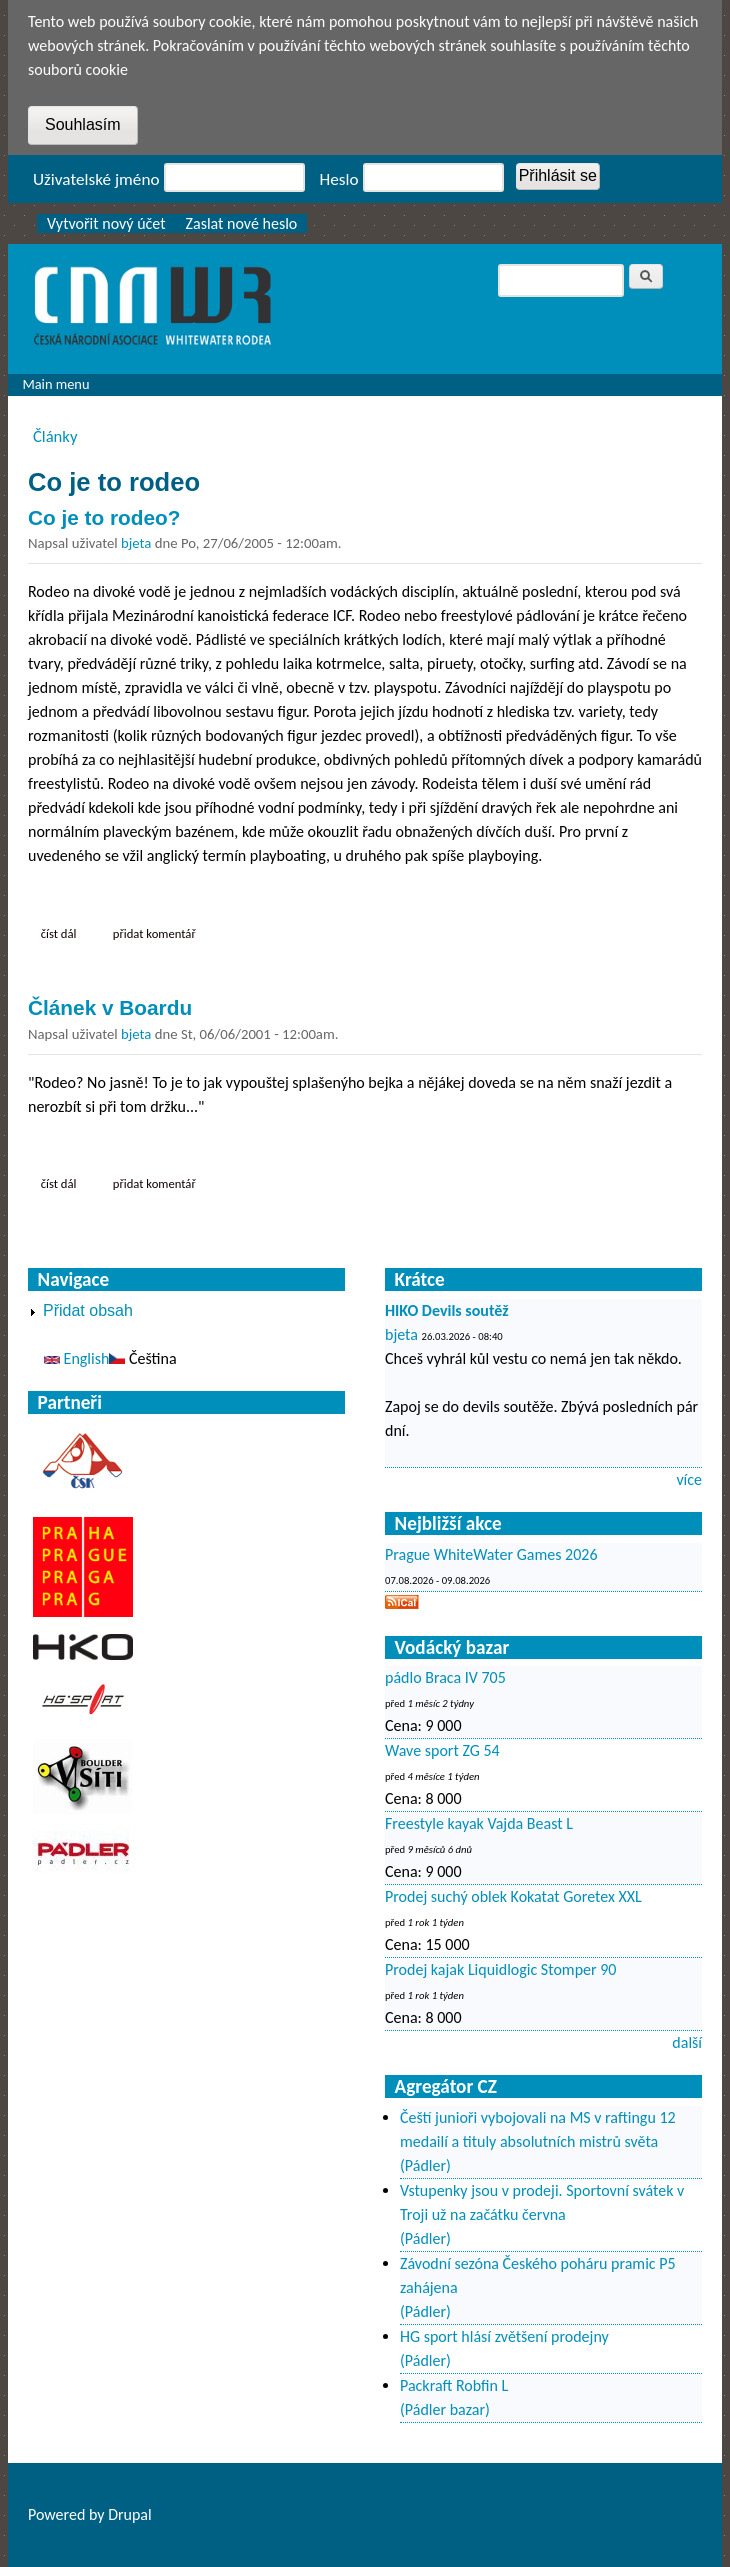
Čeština (142, 1358)
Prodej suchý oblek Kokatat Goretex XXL (513, 1896)
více (689, 1479)
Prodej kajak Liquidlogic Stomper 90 (500, 1969)
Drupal (130, 2514)
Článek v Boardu (110, 1007)
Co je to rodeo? (104, 517)
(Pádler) (425, 2165)
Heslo (339, 179)
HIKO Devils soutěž (447, 1310)
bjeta (136, 543)
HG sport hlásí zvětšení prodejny (504, 2336)
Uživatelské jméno (96, 179)
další (687, 2042)
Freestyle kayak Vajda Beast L (479, 1823)
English (76, 1358)
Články (55, 436)
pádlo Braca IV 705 (445, 1677)
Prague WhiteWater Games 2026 (491, 1554)
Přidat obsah (88, 1310)
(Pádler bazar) (445, 2409)
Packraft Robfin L (454, 2385)
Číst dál (65, 933)
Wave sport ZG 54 (442, 1750)
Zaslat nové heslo (242, 223)
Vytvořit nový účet (106, 223)
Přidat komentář (154, 933)
